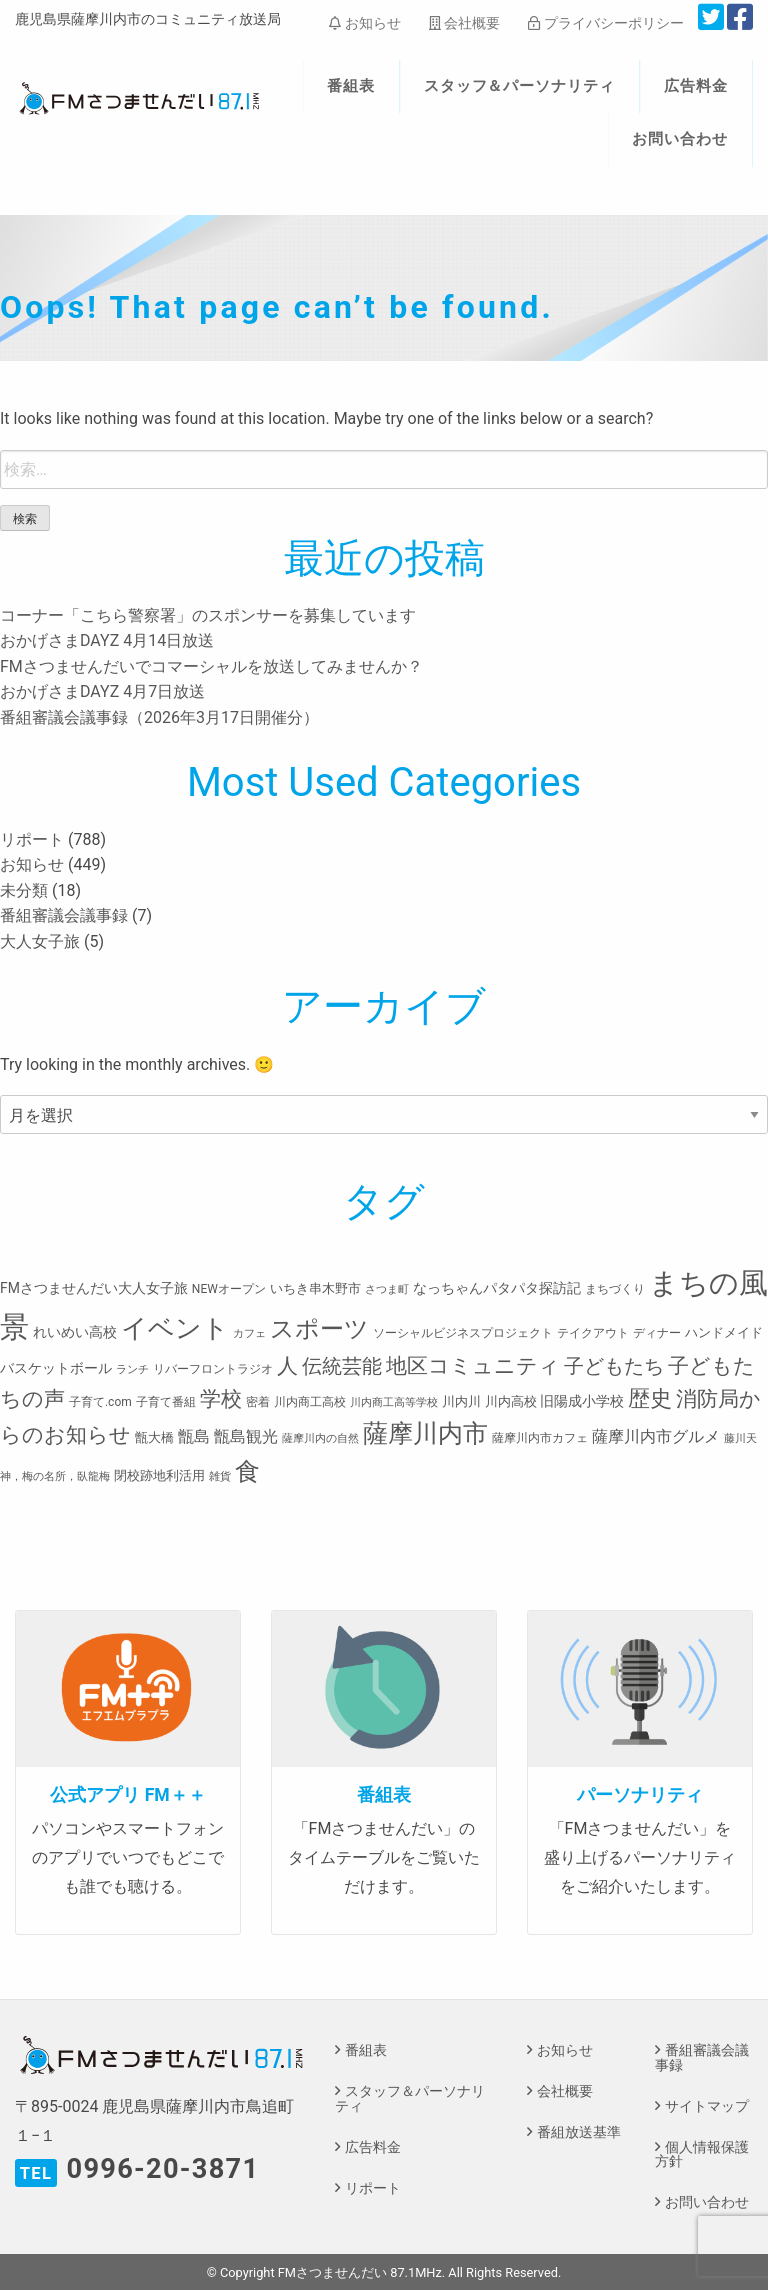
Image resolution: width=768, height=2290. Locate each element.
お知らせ (364, 23)
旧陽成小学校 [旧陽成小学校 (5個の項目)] (582, 1401)
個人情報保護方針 (702, 2154)
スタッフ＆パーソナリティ (520, 86)
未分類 (24, 890)
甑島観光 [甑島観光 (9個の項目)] (246, 1436)
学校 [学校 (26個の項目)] (221, 1398)
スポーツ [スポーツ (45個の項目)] (319, 1329)
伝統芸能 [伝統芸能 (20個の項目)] (342, 1366)
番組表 (351, 86)
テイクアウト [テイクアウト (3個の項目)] (593, 1333)
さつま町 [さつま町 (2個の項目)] (387, 1289)
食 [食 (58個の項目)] (247, 1471)
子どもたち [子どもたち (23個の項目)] (614, 1366)
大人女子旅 (40, 941)
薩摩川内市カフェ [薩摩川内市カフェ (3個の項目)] (540, 1438)
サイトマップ (707, 2106)
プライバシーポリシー (605, 23)
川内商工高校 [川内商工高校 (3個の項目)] (310, 1402)
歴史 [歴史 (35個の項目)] (650, 1398)
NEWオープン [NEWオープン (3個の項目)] (229, 1289)
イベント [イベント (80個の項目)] (175, 1328)
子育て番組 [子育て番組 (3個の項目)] (166, 1402)
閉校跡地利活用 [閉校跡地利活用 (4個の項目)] (159, 1475)
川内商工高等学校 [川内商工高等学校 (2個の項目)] (394, 1402)
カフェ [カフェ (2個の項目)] (249, 1333)
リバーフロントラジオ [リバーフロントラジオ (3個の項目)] (213, 1369)
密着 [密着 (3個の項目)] (258, 1402)
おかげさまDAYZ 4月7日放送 (102, 691)
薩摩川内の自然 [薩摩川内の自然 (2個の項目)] (320, 1438)
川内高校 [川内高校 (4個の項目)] (511, 1401)
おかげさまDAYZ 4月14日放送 (107, 640)
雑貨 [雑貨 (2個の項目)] (220, 1476)
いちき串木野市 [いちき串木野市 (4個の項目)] (315, 1288)
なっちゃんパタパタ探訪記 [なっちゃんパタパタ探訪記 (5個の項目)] (497, 1288)
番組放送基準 (579, 2132)
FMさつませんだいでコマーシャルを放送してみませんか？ (211, 666)
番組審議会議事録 (64, 915)
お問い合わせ (680, 139)
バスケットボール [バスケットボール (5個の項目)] (56, 1368)
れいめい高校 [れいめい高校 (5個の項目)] (75, 1332)
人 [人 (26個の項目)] (287, 1365)
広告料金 (696, 86)
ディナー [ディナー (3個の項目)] (657, 1333)
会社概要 (464, 23)
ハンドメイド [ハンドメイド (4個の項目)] (724, 1332)
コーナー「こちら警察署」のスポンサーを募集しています (208, 615)
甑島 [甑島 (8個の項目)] (194, 1436)
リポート (32, 839)
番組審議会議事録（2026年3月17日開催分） (159, 717)
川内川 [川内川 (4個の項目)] (461, 1401)
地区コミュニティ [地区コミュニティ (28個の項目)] (473, 1365)
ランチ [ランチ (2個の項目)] (132, 1369)
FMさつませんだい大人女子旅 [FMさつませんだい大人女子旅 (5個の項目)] (94, 1288)
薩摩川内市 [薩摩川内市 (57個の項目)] (425, 1433)
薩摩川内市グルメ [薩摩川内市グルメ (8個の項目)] (656, 1436)
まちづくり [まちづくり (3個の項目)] (615, 1289)
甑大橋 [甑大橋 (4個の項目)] (154, 1437)
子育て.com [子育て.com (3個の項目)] (100, 1402)
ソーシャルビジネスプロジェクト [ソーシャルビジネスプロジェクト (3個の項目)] (463, 1333)
